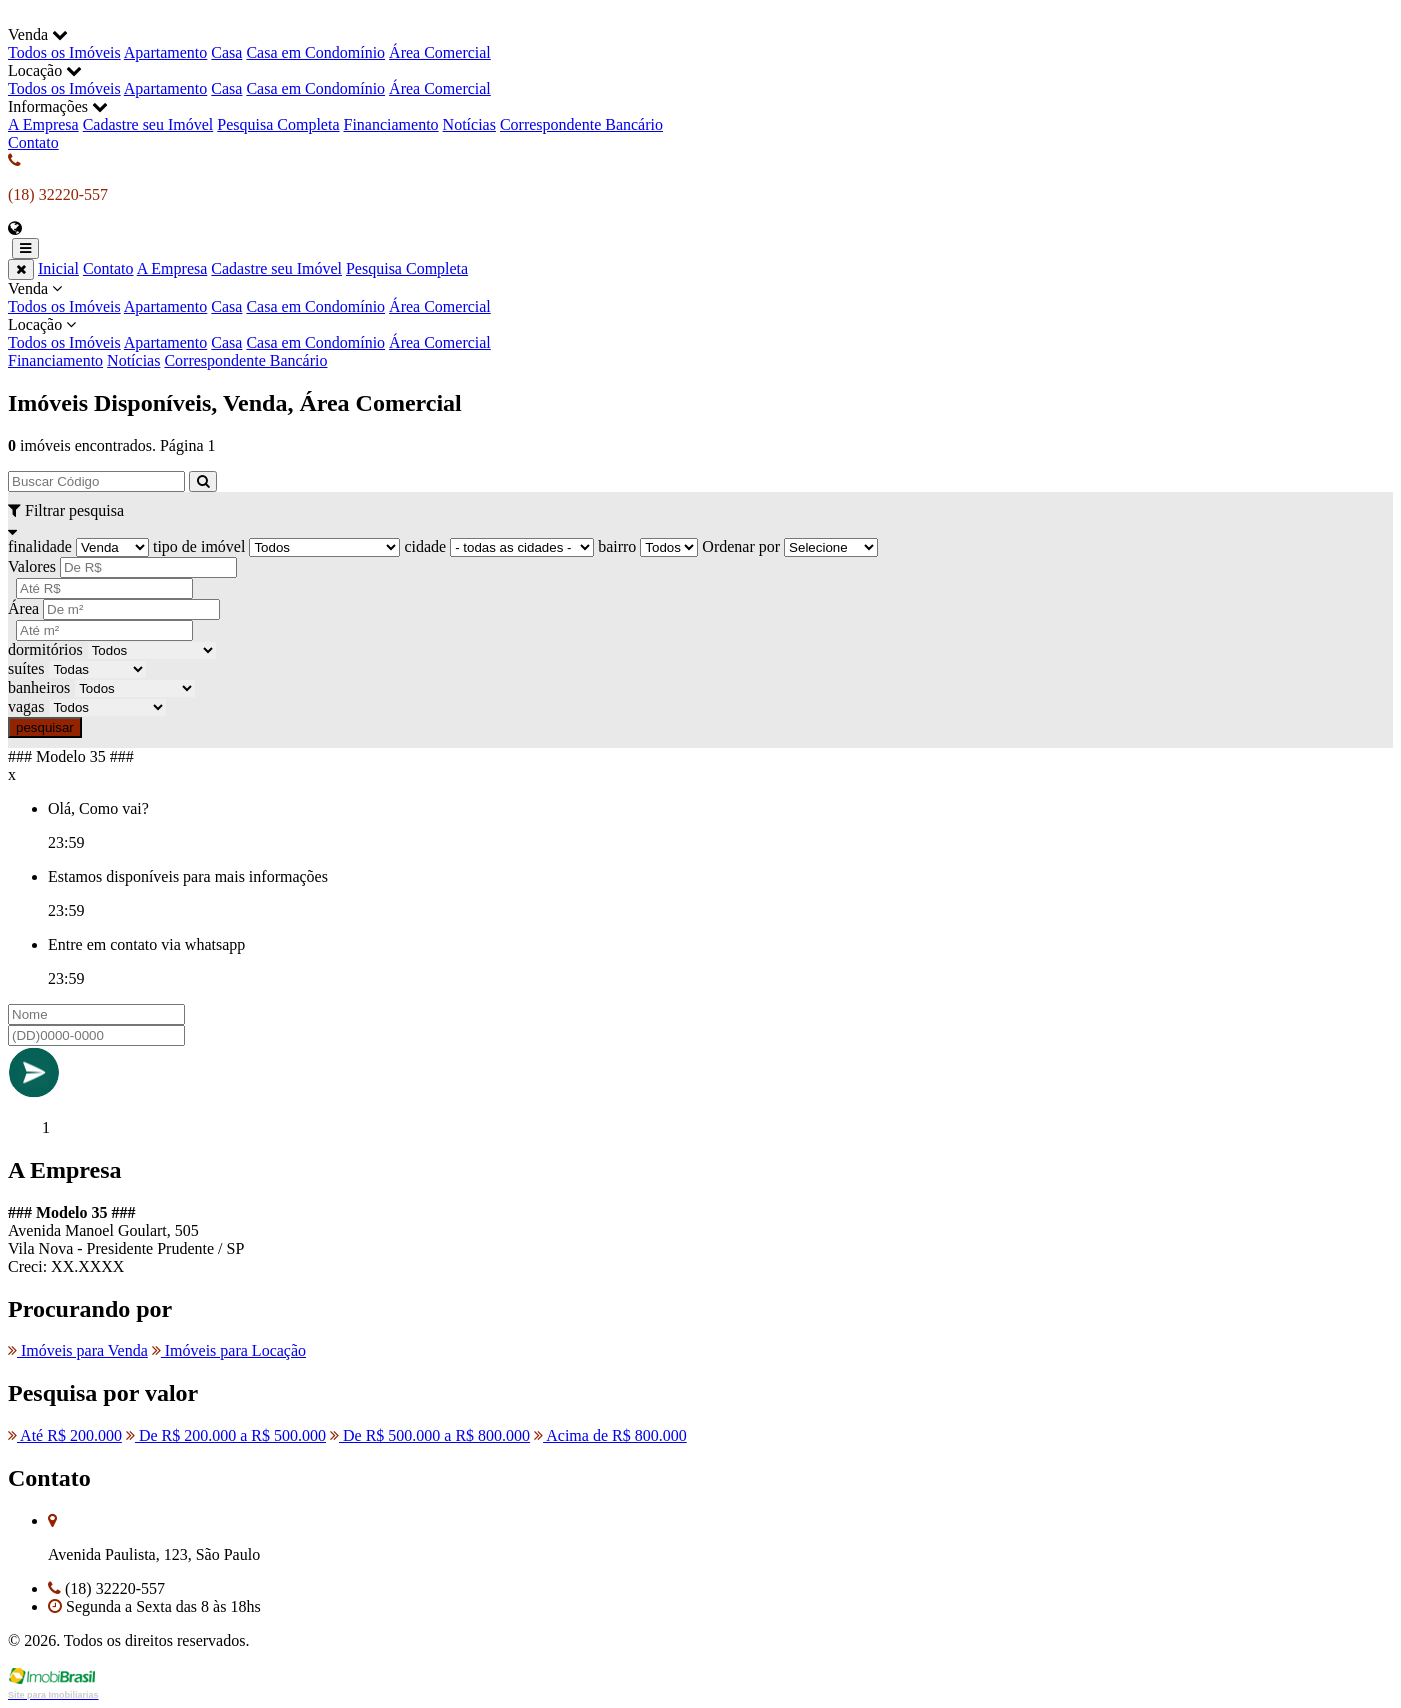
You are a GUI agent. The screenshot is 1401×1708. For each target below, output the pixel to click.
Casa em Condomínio (315, 52)
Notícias (469, 124)
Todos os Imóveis (64, 52)
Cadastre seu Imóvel (148, 124)
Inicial (58, 268)
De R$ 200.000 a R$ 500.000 (226, 1435)
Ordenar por (741, 546)
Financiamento (391, 124)
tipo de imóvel (199, 546)
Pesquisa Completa (278, 124)
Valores (32, 566)
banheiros (39, 687)
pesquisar (45, 727)
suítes (26, 668)
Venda (700, 298)
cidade (425, 546)
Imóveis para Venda (78, 1350)
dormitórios (45, 649)
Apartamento (166, 52)
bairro (617, 546)
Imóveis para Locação (229, 1350)
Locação (700, 334)
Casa (226, 52)
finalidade (40, 546)
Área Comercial (440, 52)
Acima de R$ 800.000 (610, 1435)
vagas (26, 706)
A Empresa (43, 124)
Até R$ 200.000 (65, 1435)
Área (23, 608)
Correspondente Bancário (581, 124)
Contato (33, 142)
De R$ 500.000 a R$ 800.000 (430, 1435)
